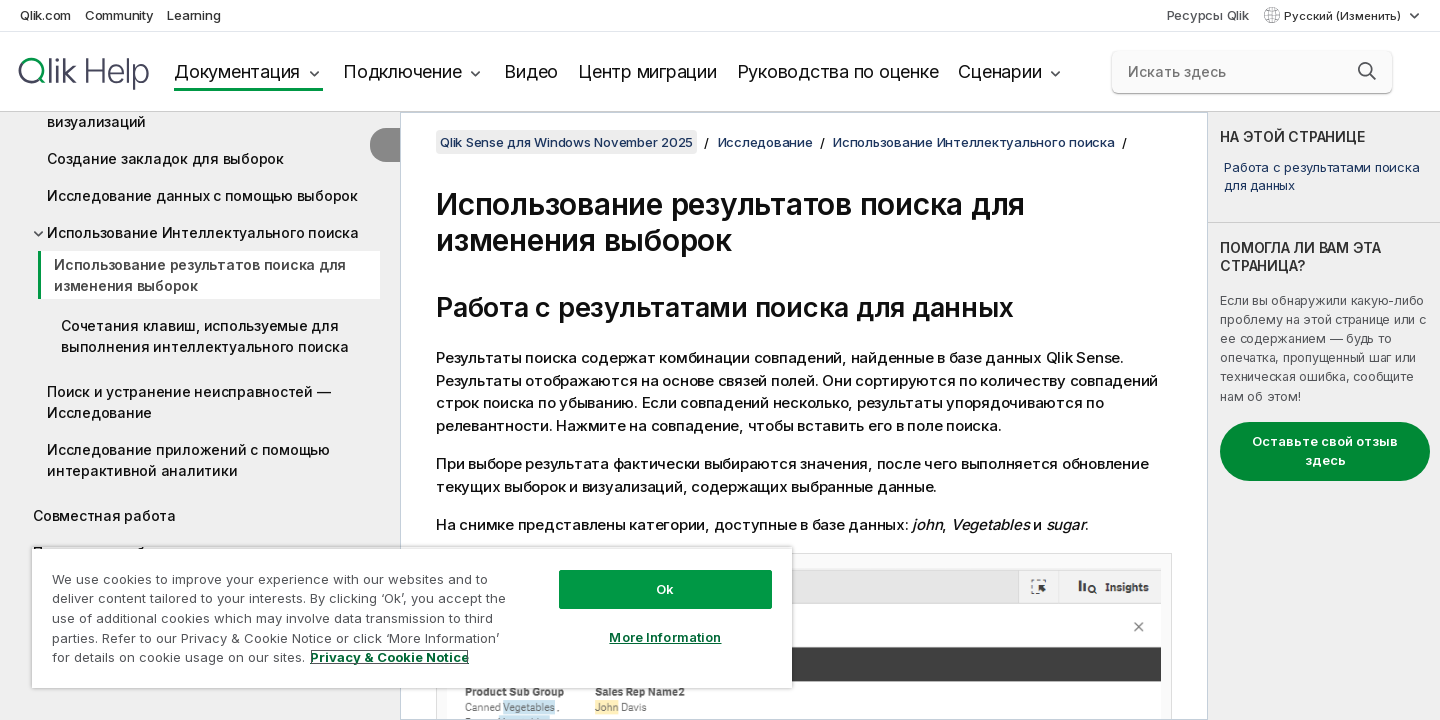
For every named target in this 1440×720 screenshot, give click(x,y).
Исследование (765, 142)
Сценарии (999, 71)
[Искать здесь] (1252, 72)
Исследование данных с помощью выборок (202, 195)
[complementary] (1324, 416)
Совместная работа (104, 515)
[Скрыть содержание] (385, 145)
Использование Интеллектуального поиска (203, 232)
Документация (237, 71)
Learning (193, 15)
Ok (665, 589)
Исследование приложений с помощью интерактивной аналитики (188, 460)
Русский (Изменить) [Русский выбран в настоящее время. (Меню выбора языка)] (1344, 16)
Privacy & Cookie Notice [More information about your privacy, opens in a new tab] (389, 657)
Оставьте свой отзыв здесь (1325, 451)
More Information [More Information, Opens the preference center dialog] (665, 637)
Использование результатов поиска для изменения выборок (200, 275)
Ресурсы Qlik (1208, 15)
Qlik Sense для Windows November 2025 (566, 142)
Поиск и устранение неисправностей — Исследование (188, 402)
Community (119, 15)
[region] (412, 617)
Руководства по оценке (838, 71)
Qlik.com (45, 15)
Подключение (402, 71)
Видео (531, 71)
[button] (1367, 71)
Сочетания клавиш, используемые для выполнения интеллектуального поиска (204, 336)
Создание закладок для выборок (165, 158)
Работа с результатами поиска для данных (1321, 176)
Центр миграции (647, 71)
